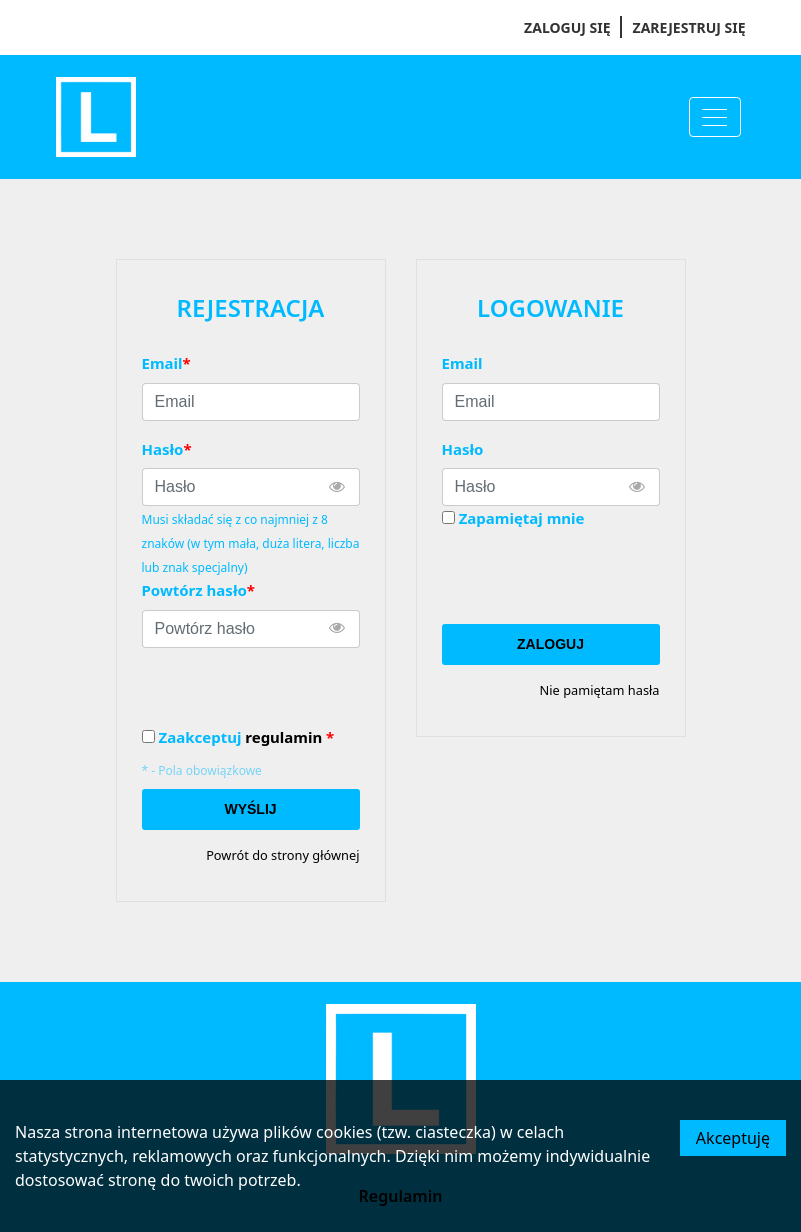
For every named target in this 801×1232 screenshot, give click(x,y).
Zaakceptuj (247, 737)
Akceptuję (733, 1138)
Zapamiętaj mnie (522, 518)
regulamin (283, 737)
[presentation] (594, 577)
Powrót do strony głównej (282, 855)
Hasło (463, 449)
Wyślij (250, 809)
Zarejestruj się (689, 27)
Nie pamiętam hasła (600, 690)
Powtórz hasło (198, 590)
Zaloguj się (567, 27)
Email (462, 363)
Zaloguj (550, 644)
